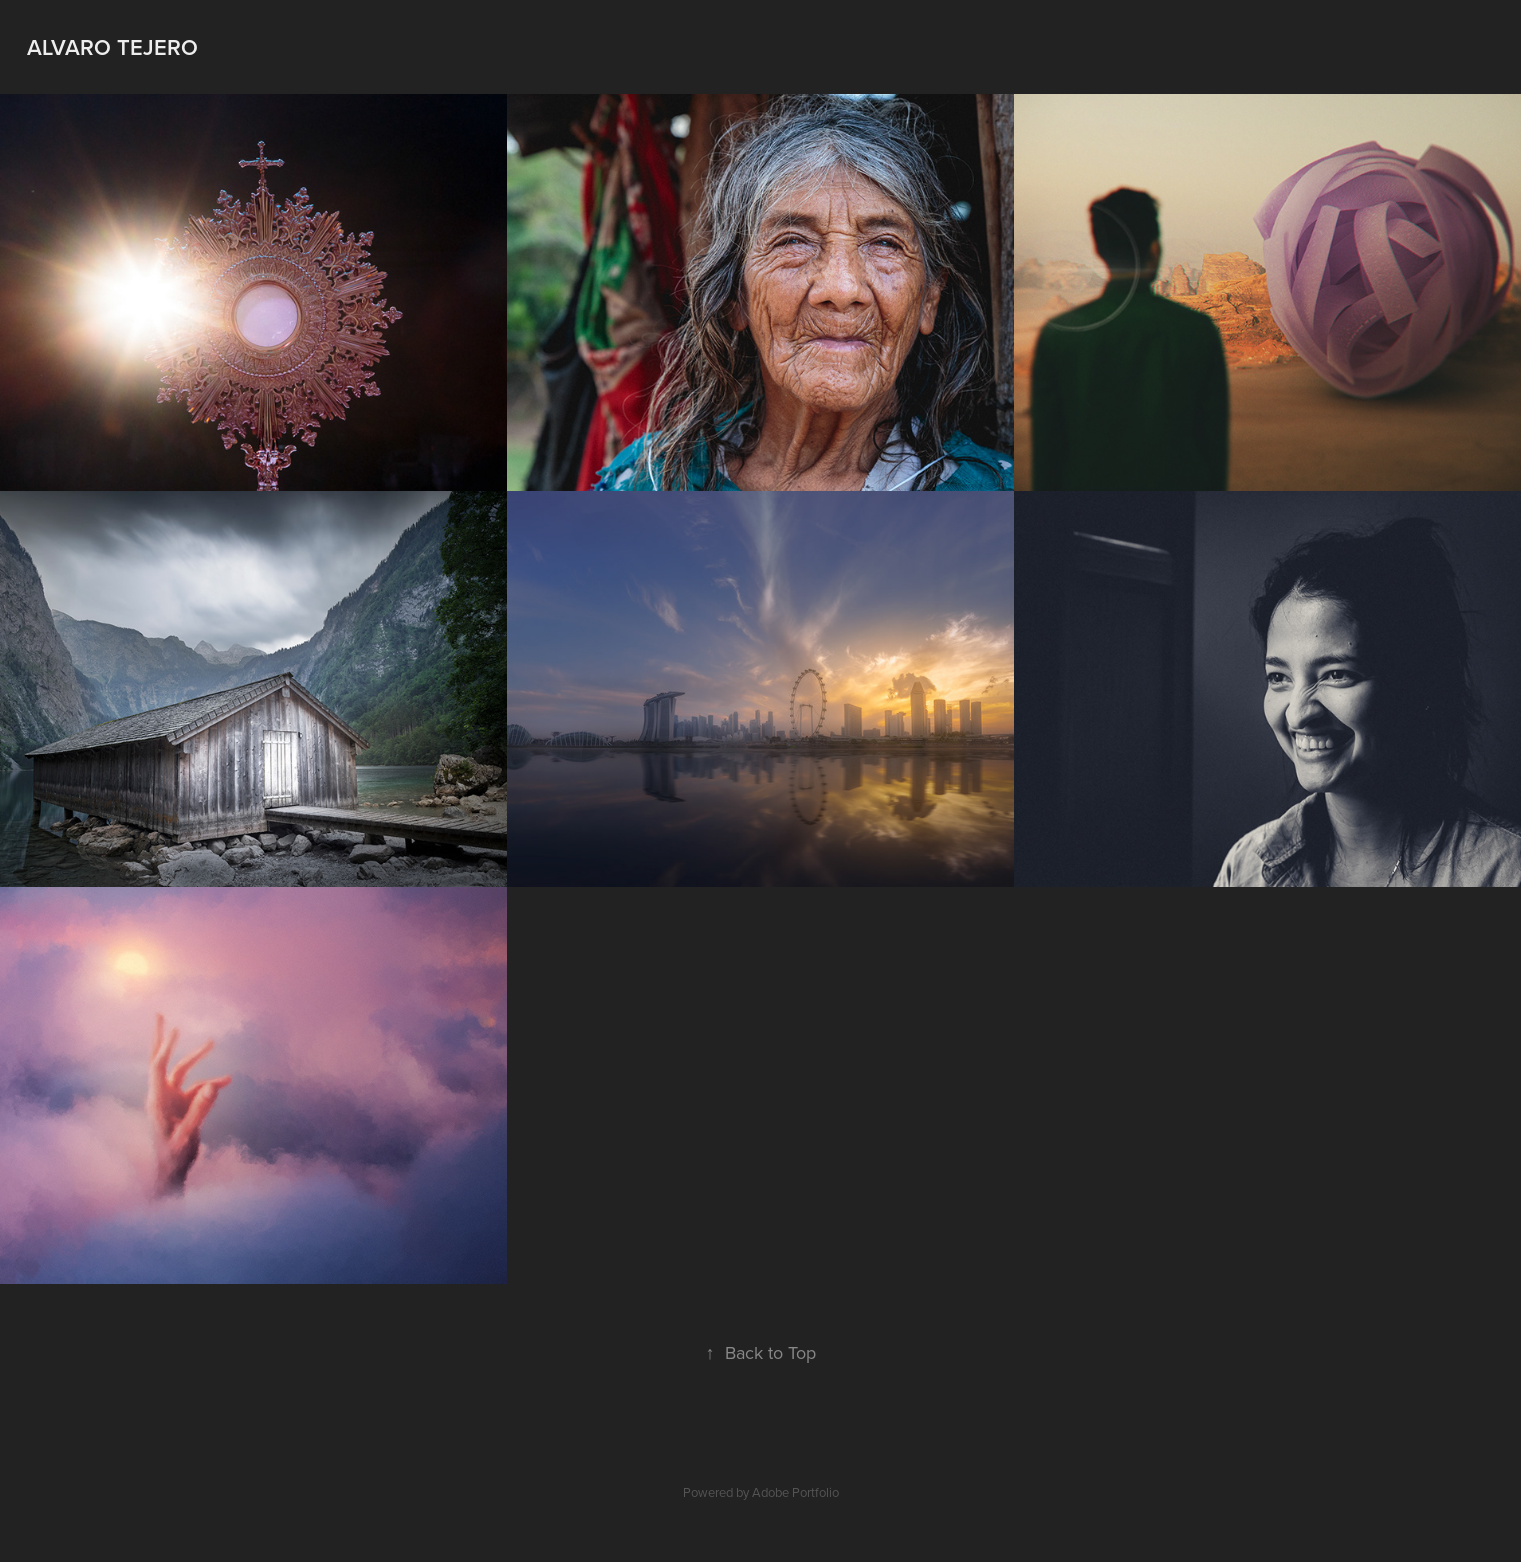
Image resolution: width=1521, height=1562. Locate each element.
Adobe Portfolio (795, 1492)
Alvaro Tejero (112, 47)
